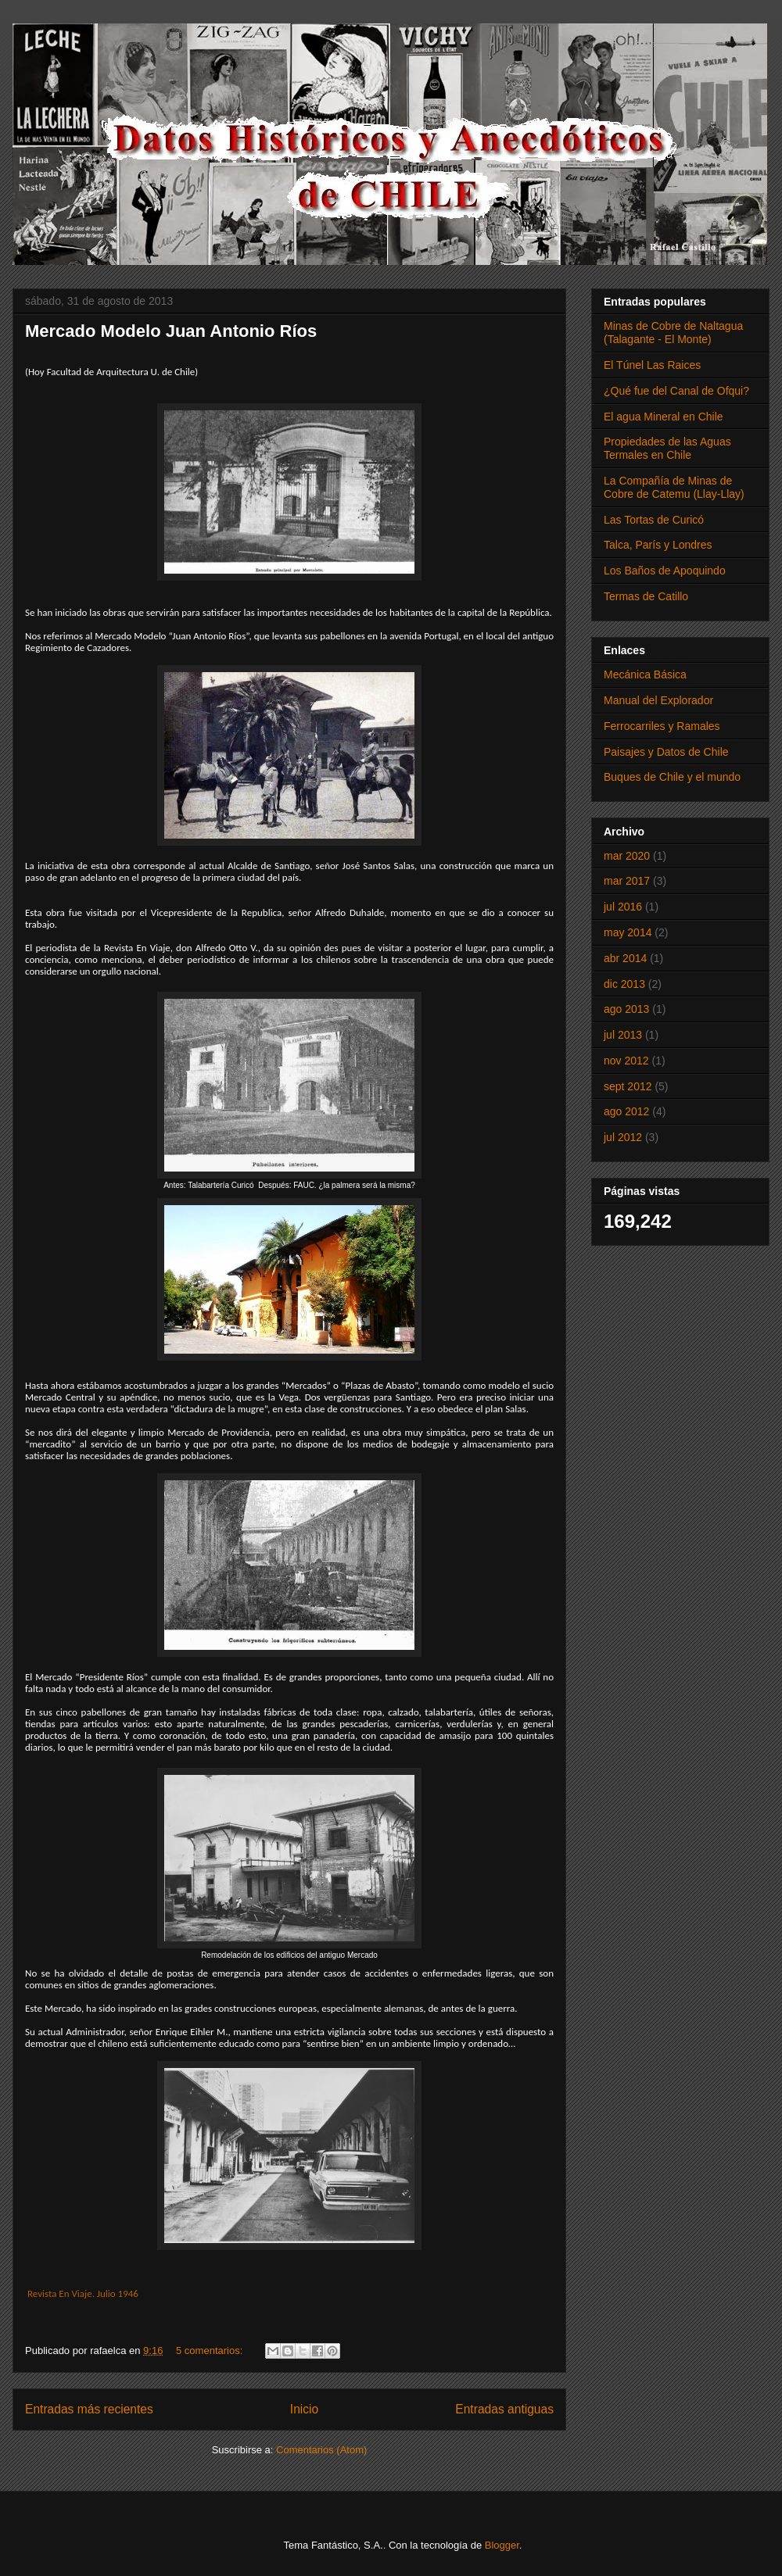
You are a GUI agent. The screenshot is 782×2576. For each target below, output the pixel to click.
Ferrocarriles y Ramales (662, 726)
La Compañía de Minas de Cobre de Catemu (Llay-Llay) (674, 487)
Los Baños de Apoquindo (665, 570)
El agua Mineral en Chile (663, 416)
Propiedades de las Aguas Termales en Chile (667, 448)
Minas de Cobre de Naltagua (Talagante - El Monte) (673, 332)
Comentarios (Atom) (321, 2450)
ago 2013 (626, 1009)
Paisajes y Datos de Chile (666, 752)
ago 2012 (626, 1111)
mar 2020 (627, 856)
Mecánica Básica (645, 674)
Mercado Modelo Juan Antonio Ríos (171, 331)
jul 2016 (623, 906)
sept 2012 (628, 1086)
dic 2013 (624, 984)
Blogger (502, 2545)
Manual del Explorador (658, 700)
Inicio (304, 2409)
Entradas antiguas (504, 2409)
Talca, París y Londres (658, 544)
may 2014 (627, 932)
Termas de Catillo (646, 596)
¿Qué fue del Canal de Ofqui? (676, 391)
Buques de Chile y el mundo (672, 777)
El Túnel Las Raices (652, 365)
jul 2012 (623, 1137)
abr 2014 (625, 958)
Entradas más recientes (89, 2409)
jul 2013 (623, 1035)
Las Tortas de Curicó (654, 519)
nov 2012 (626, 1060)
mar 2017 (627, 881)
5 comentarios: (211, 2350)
